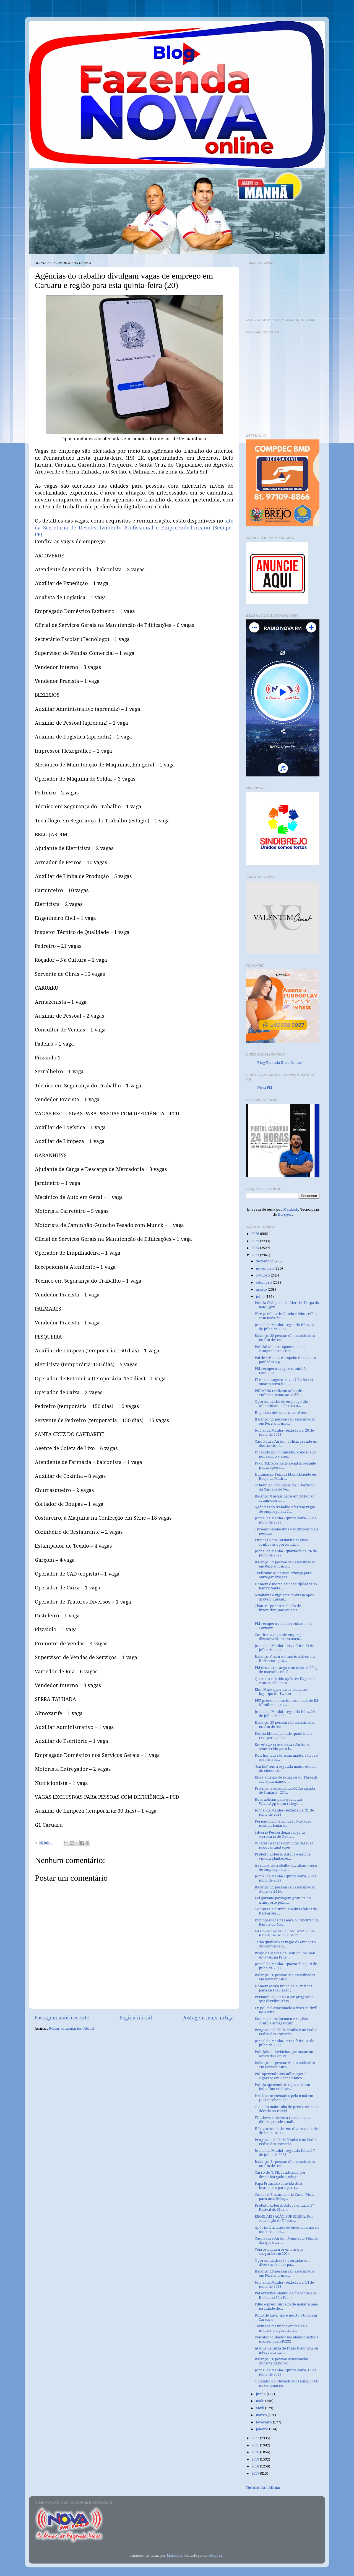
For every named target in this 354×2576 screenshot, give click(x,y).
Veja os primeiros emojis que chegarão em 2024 (279, 2251)
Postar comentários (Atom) (71, 2028)
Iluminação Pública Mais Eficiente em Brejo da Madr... (286, 1476)
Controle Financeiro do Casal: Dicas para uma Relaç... (284, 2196)
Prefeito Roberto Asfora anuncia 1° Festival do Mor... (284, 2207)
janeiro (262, 2429)
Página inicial (135, 2018)
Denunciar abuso (263, 2487)
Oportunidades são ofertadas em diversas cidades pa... (282, 2262)
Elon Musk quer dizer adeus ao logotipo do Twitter (281, 1691)
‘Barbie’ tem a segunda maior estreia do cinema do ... (285, 1768)
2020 (255, 2452)
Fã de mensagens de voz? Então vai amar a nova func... (284, 1382)
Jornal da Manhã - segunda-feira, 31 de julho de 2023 (285, 1327)
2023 (255, 1255)
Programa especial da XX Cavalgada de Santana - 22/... (285, 1790)
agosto (262, 1289)
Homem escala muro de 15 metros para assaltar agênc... (283, 1988)
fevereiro (264, 2422)
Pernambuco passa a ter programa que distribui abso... (284, 1999)
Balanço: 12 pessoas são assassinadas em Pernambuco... (285, 1564)
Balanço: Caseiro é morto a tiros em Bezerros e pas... (285, 1658)
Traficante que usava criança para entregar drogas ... (283, 1575)
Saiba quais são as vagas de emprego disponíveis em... (285, 1944)
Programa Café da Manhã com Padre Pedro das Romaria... (286, 2032)
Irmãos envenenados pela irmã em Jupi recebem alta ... (284, 2098)
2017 (255, 2473)
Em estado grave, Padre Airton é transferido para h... (282, 1746)
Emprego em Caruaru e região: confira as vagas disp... (281, 2021)
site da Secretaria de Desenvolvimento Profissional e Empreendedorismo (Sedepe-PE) (134, 527)
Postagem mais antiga (208, 2018)
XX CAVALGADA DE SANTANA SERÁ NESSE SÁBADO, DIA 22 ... (284, 1933)
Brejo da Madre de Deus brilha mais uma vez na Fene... (285, 1955)
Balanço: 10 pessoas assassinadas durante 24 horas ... (281, 2361)
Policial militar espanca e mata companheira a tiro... (280, 1349)
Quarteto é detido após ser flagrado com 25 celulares (285, 1681)
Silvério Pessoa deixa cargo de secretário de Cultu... (280, 1834)
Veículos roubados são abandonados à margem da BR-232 (286, 2339)
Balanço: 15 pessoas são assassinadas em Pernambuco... (285, 2273)
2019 (255, 2459)
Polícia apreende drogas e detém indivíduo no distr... (282, 2087)
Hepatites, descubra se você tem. (281, 1413)
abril (260, 2408)
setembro (264, 1282)
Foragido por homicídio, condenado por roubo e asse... (285, 1454)
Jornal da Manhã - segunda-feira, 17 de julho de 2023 (285, 2152)
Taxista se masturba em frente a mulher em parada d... (281, 2328)
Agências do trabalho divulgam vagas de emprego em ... (286, 1867)
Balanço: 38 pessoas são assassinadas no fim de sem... (285, 1338)
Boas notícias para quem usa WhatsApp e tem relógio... (279, 1801)
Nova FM (264, 1087)
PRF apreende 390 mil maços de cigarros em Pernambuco (281, 2076)
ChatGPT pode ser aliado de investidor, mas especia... (278, 1608)
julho (261, 1297)
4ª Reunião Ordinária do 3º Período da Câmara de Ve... (285, 1487)
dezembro (265, 1261)
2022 (255, 2438)
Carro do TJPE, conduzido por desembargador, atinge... (280, 2174)
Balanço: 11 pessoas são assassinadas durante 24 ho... (285, 1889)
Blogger (285, 1214)
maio (260, 2401)
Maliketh (290, 1209)
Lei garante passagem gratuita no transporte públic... (283, 1900)
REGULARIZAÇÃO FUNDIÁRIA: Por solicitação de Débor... (284, 2218)
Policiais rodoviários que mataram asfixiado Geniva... (284, 2054)
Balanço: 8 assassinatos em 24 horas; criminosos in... (284, 1498)
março (262, 2415)
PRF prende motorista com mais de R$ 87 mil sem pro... (286, 1703)
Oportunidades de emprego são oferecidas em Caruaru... (281, 1403)
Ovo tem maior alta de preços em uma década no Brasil (287, 2109)
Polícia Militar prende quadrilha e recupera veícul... (283, 1735)
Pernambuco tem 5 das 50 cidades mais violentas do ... (283, 1823)
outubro (263, 1275)
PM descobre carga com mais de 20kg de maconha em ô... (286, 1670)
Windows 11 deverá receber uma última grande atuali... (283, 2120)
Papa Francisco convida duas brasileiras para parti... (279, 2185)
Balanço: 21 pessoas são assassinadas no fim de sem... (285, 2164)
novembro (265, 1268)
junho (261, 2394)
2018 (255, 2466)
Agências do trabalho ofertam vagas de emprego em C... (285, 1509)
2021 (255, 2445)
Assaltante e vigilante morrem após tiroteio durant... (284, 1597)
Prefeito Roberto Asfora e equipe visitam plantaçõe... (283, 1856)
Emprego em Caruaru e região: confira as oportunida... (281, 1542)
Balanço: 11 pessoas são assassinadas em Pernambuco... (285, 1421)
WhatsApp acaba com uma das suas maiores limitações (284, 1845)
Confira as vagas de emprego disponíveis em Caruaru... (279, 1637)
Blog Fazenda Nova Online (279, 1063)
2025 (255, 1241)
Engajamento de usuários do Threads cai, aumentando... (286, 1779)
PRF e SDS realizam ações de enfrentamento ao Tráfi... (278, 1393)
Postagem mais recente (62, 2018)
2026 (255, 1234)
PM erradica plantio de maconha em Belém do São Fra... (285, 2295)
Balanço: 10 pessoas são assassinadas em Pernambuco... (285, 1977)
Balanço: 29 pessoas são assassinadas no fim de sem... (285, 1724)
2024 (255, 1248)
